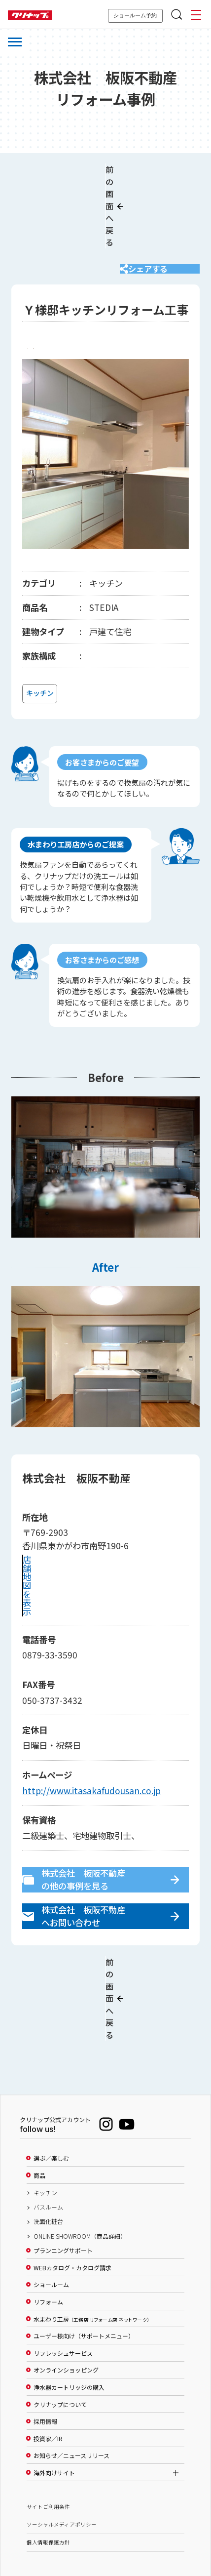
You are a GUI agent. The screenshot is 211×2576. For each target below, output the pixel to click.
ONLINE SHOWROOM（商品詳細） (80, 2158)
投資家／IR (48, 2360)
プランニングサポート (63, 2172)
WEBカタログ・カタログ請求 (72, 2189)
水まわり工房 (91, 2241)
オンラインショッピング (66, 2292)
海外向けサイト (54, 2394)
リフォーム (48, 2223)
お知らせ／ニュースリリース (71, 2377)
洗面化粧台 (48, 2143)
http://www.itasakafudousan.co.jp (91, 1743)
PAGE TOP (105, 2520)
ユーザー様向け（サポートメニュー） (84, 2258)
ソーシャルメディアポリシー (62, 2446)
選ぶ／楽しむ (51, 2080)
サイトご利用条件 (48, 2428)
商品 (39, 2097)
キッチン (45, 2114)
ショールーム (51, 2207)
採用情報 (45, 2343)
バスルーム (48, 2129)
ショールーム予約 (135, 15)
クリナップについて (60, 2326)
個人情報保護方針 (48, 2463)
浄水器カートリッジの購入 (69, 2309)
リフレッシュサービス (63, 2275)
